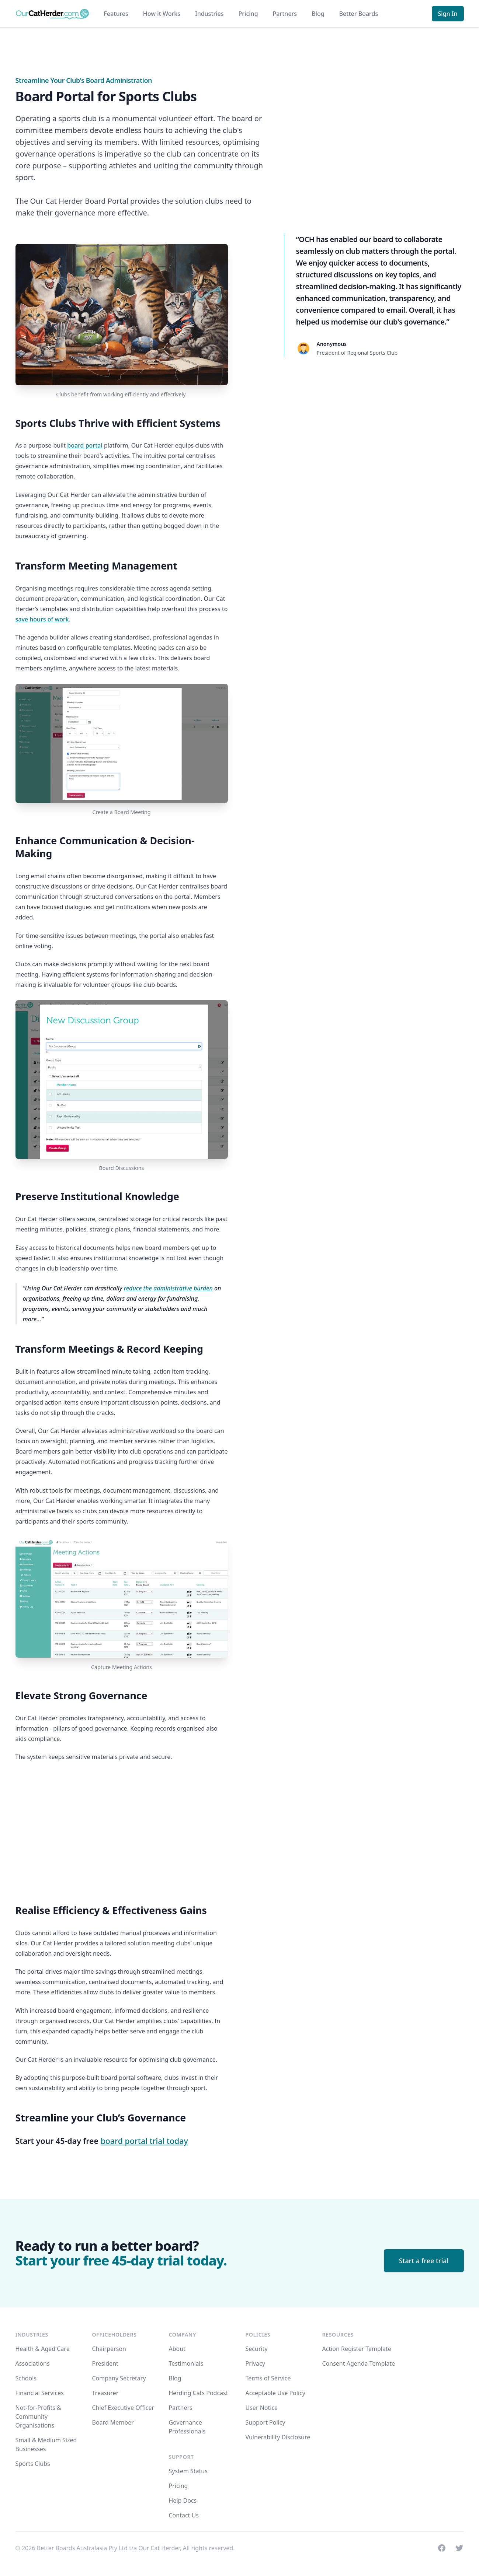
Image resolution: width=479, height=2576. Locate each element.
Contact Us (184, 2515)
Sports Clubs (32, 2464)
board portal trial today (144, 2140)
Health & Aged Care (42, 2349)
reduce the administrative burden (168, 1288)
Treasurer (105, 2393)
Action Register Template (356, 2349)
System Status (188, 2471)
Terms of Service (268, 2378)
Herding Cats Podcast (198, 2393)
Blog (318, 14)
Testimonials (186, 2363)
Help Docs (183, 2500)
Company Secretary (119, 2378)
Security (257, 2349)
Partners (285, 14)
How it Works (161, 14)
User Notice (262, 2408)
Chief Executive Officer (123, 2408)
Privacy (255, 2363)
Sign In (448, 14)
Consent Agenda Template (358, 2363)
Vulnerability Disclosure (278, 2437)
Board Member (113, 2422)
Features (116, 14)
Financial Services (39, 2393)
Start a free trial (424, 2260)
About (177, 2349)
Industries (209, 14)
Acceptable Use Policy (275, 2393)
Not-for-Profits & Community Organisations (38, 2416)
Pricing (248, 14)
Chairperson (109, 2349)
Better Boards (358, 14)
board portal (84, 445)
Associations (32, 2363)
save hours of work (42, 619)
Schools (26, 2378)
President (105, 2363)
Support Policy (265, 2422)
